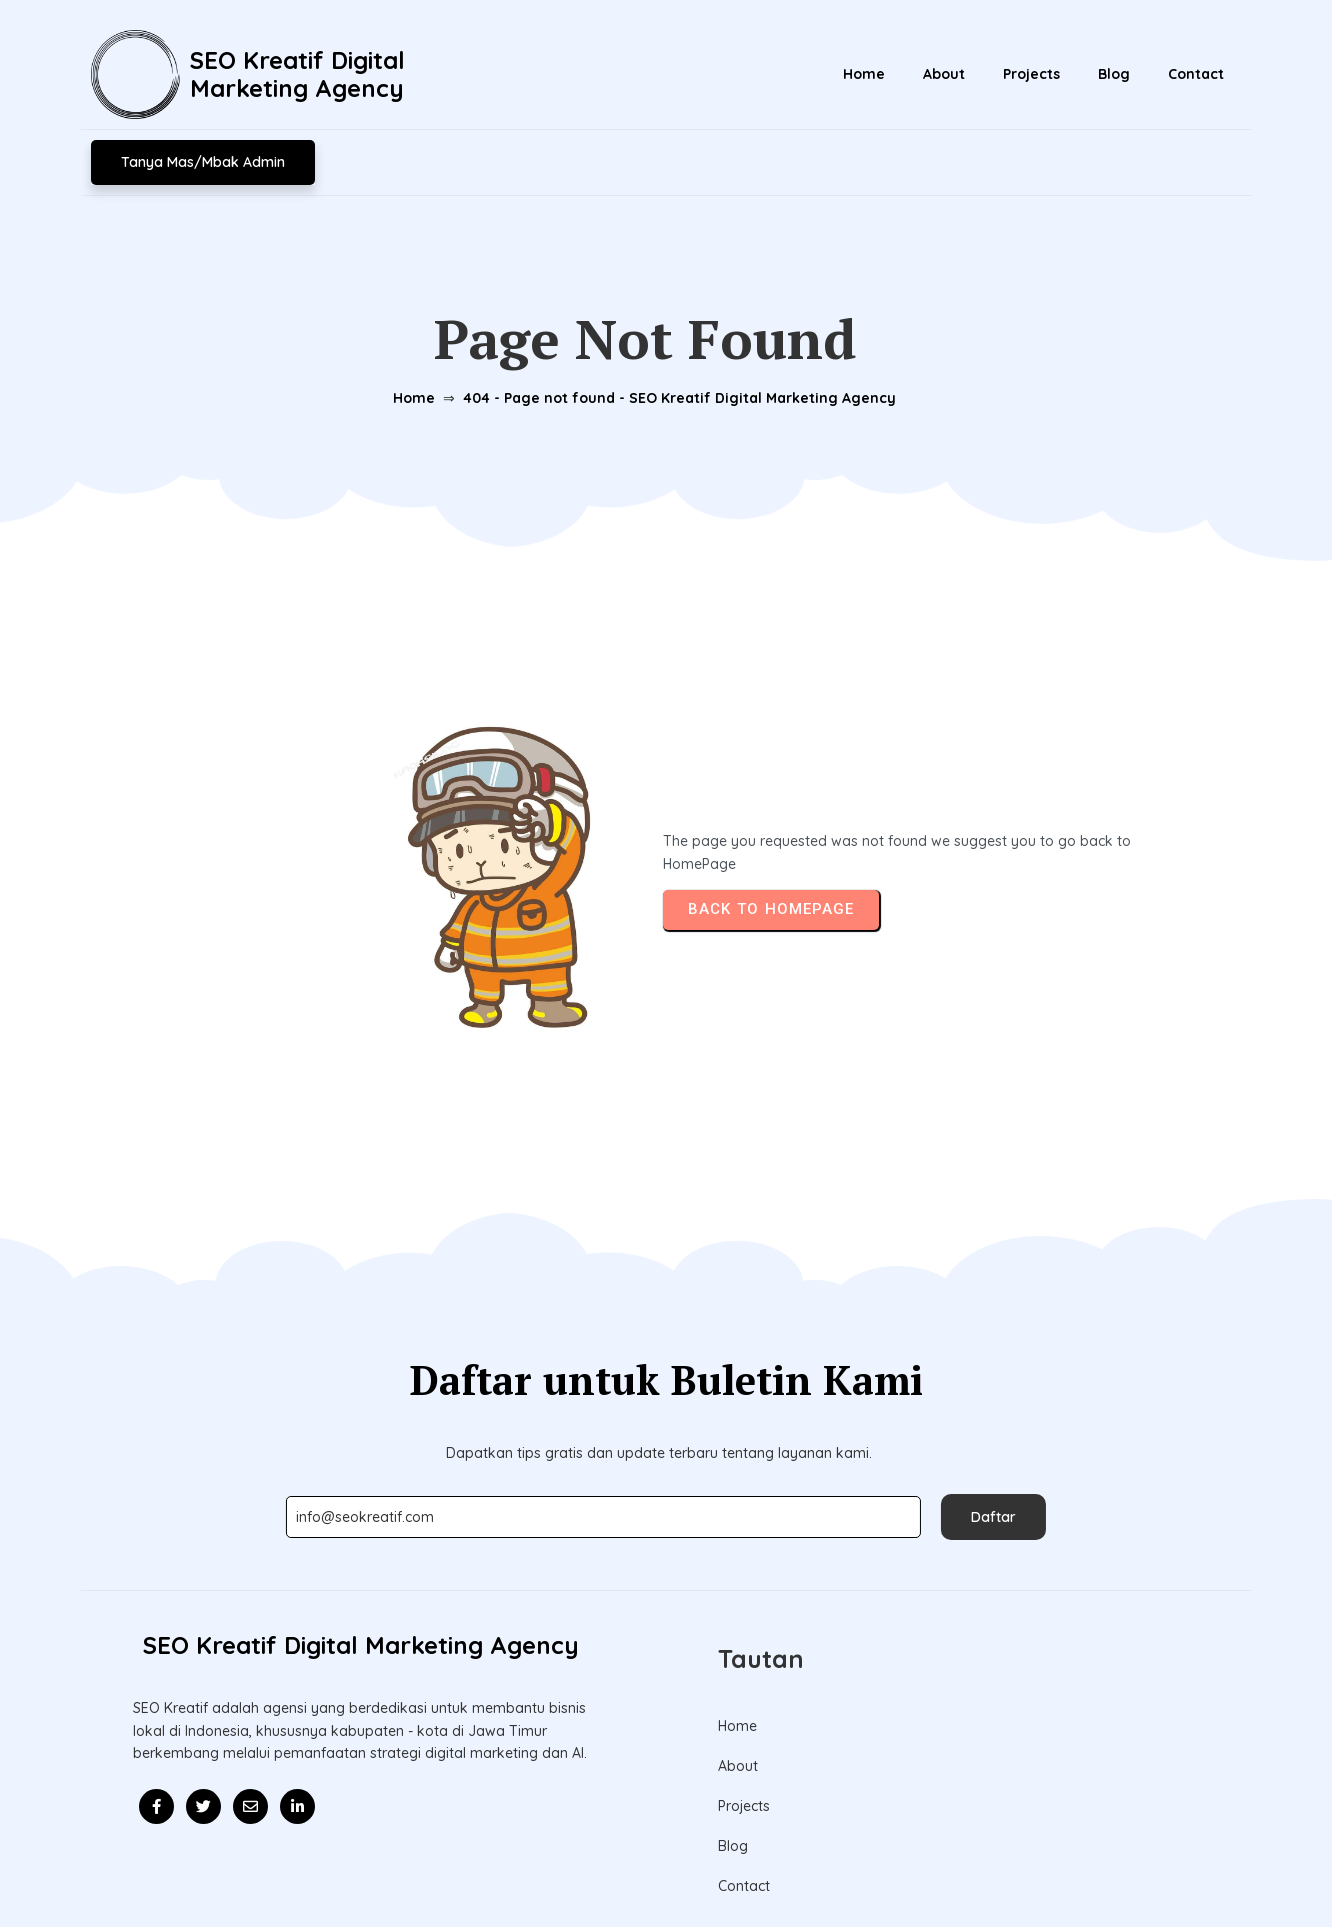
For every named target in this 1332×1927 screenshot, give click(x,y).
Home (411, 363)
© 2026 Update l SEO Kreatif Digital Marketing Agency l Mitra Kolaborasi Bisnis (666, 1865)
